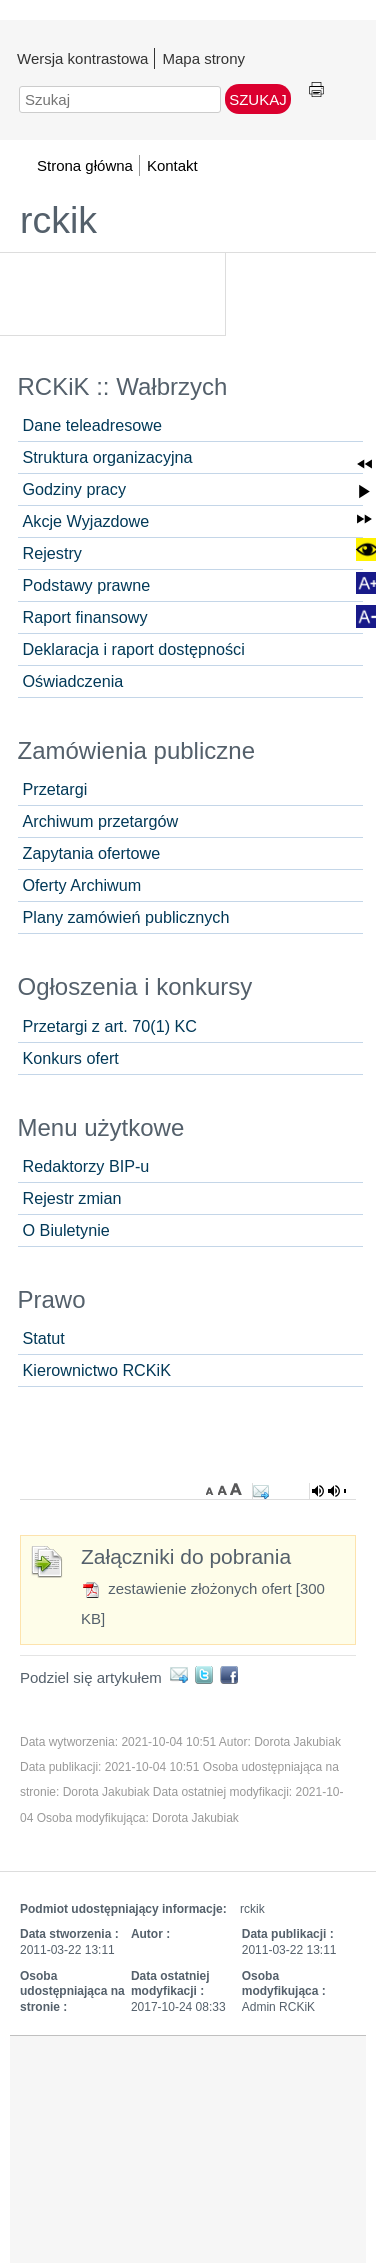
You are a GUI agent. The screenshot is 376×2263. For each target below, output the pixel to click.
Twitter (207, 1675)
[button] (364, 464)
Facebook (232, 1675)
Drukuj (316, 90)
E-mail (182, 1675)
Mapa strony (203, 58)
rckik (58, 220)
